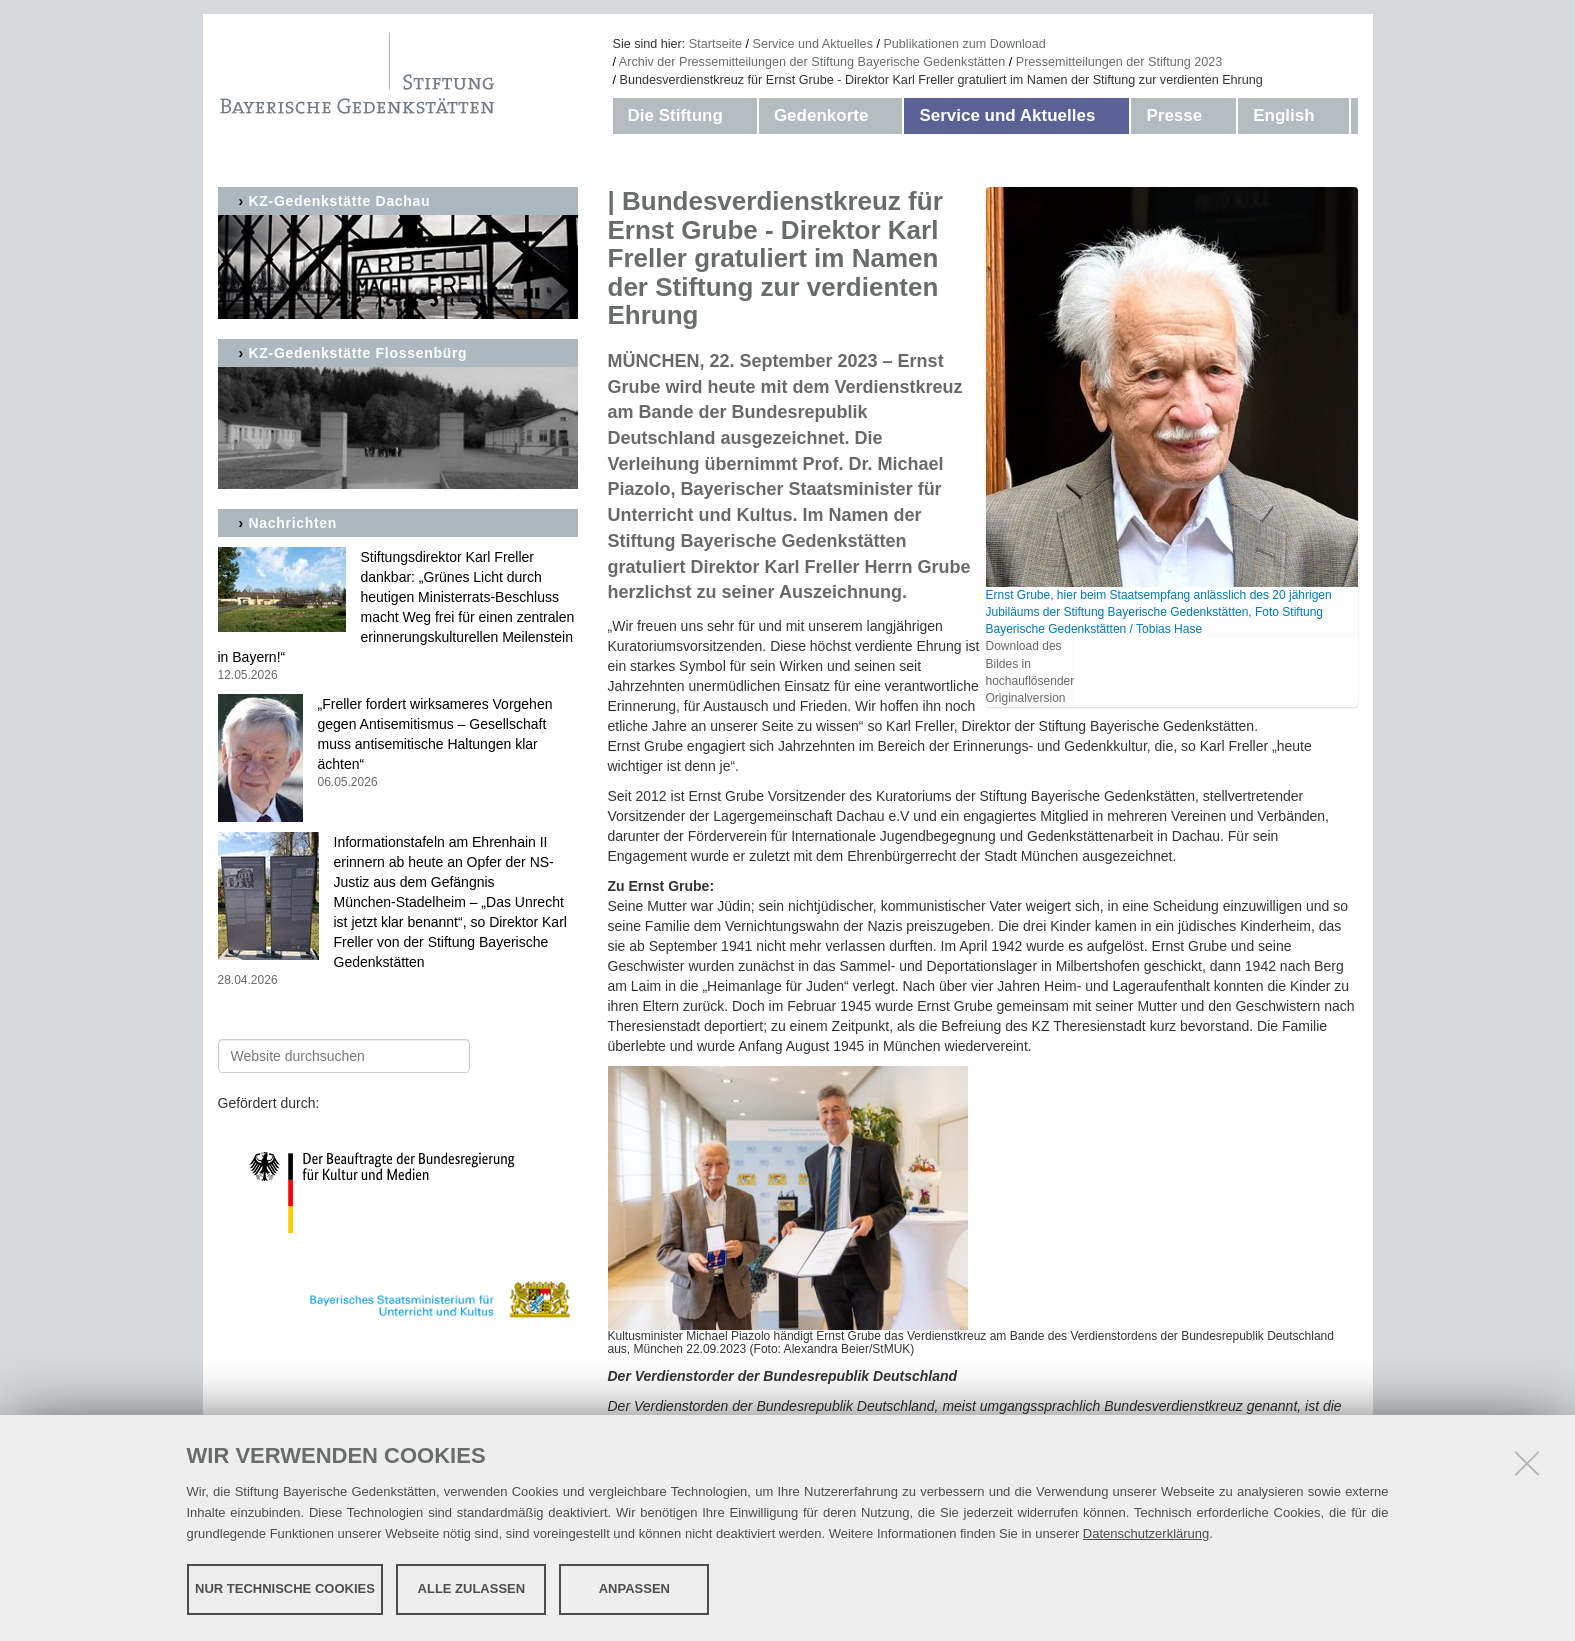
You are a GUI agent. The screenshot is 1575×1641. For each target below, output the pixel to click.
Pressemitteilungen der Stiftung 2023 (1119, 62)
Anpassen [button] (634, 1588)
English (1283, 115)
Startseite (715, 44)
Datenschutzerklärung (1146, 1533)
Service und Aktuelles (813, 44)
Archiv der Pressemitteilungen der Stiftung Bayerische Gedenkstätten (812, 62)
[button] (743, 116)
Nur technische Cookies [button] (285, 1588)
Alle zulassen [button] (472, 1588)
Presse (1174, 115)
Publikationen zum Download (964, 44)
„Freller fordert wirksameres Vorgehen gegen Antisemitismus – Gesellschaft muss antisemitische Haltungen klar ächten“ (398, 743)
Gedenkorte (821, 115)
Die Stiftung (675, 115)
